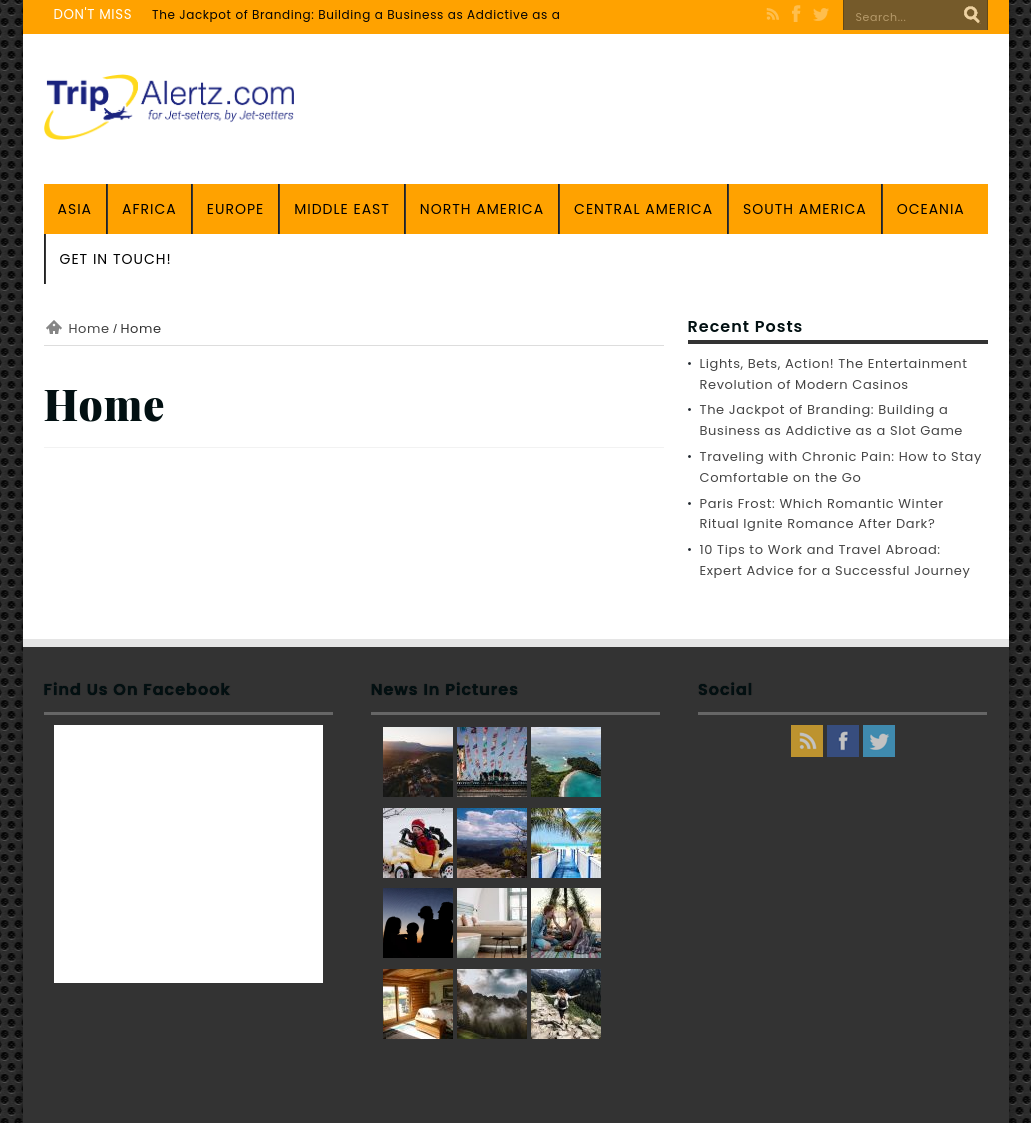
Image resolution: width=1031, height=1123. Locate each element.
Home (89, 328)
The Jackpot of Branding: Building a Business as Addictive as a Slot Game (392, 14)
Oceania (931, 209)
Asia (75, 209)
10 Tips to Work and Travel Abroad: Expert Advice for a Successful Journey (835, 560)
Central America (643, 209)
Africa (149, 209)
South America (805, 209)
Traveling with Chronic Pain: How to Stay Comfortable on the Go (841, 467)
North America (482, 209)
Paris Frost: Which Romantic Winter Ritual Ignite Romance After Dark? (822, 514)
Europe (235, 209)
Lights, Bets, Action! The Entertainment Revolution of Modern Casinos (834, 374)
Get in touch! (116, 259)
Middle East (342, 209)
